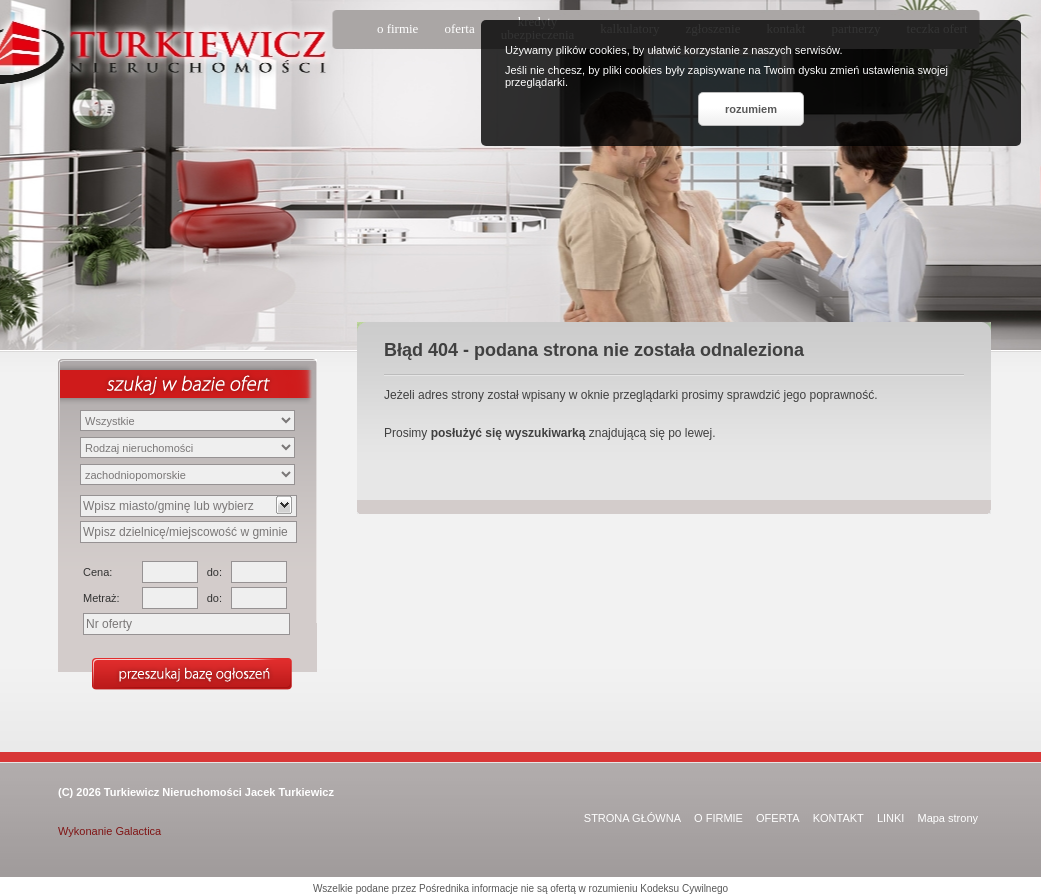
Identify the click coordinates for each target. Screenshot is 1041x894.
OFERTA (778, 818)
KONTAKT (838, 818)
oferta (459, 28)
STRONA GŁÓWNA (632, 818)
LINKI (891, 818)
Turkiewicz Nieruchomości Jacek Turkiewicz (219, 792)
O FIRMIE (718, 818)
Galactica (138, 831)
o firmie (398, 28)
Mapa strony (947, 818)
